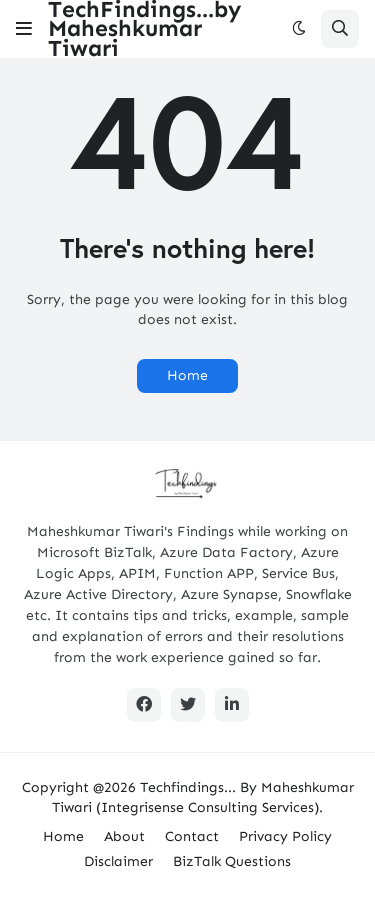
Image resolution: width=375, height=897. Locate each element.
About (124, 836)
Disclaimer (118, 861)
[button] (24, 29)
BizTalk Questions (232, 861)
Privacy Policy (285, 836)
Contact (192, 836)
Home (187, 375)
